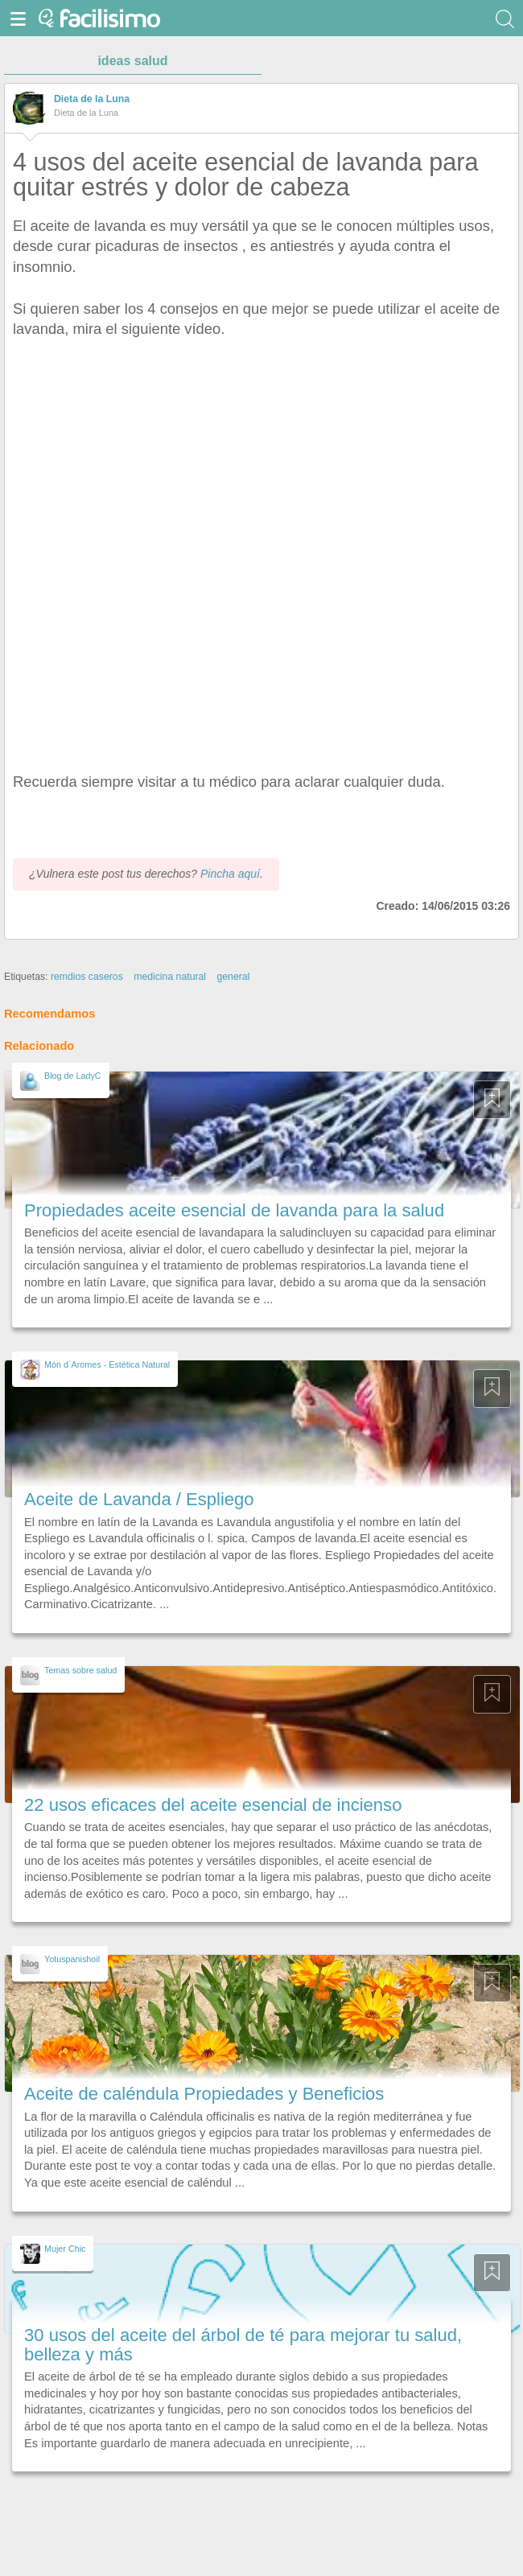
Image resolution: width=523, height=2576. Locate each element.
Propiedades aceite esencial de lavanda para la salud (234, 1210)
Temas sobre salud (80, 1670)
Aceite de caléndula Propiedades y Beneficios (204, 2094)
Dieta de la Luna (92, 99)
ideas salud (132, 61)
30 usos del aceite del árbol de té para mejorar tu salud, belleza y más (243, 2344)
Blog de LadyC (72, 1075)
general (232, 976)
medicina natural (170, 976)
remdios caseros (87, 976)
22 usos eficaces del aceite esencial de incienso (213, 1805)
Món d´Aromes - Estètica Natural (107, 1364)
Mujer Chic (64, 2248)
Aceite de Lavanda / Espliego (139, 1499)
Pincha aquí (230, 873)
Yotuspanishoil (72, 1959)
